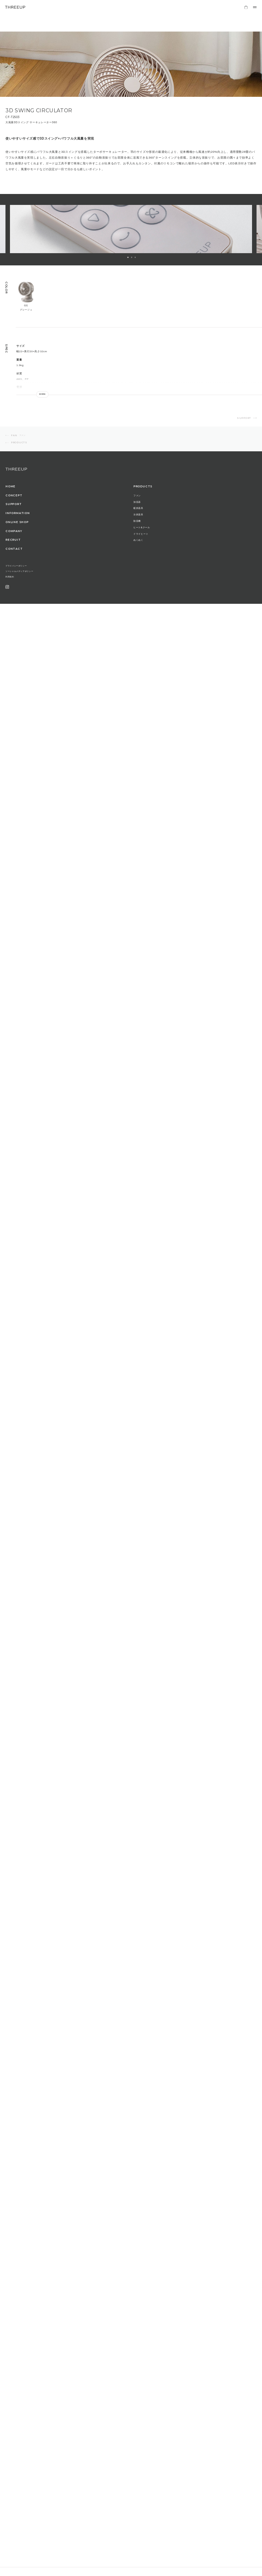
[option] (131, 229)
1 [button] (127, 257)
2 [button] (131, 257)
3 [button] (135, 257)
